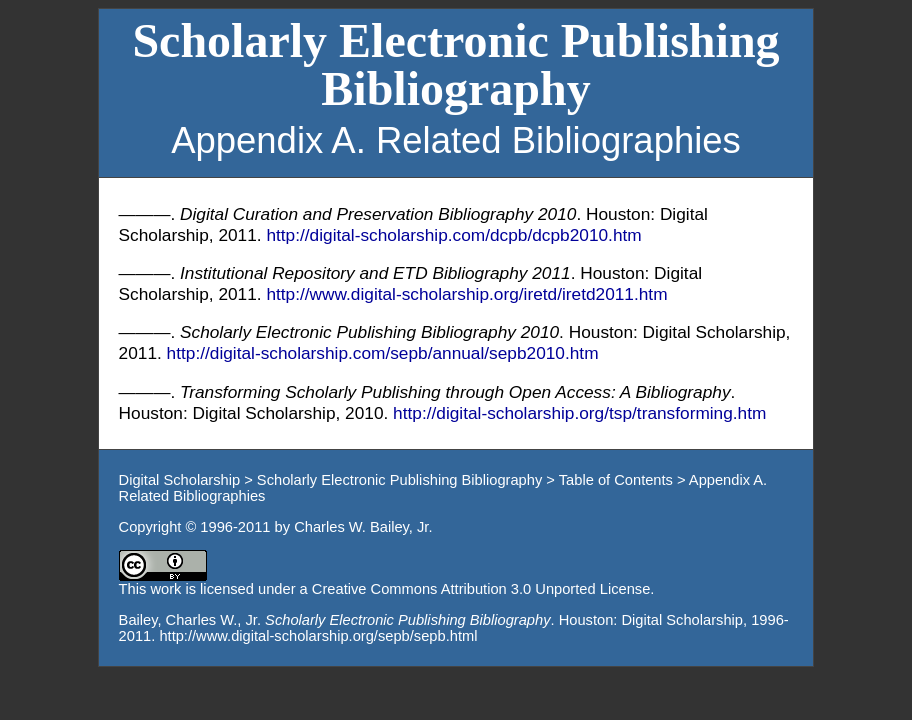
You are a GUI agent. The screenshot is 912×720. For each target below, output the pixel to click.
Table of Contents (616, 480)
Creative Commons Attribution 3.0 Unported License (481, 589)
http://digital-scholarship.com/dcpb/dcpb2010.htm (453, 235)
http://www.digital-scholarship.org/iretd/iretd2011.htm (466, 294)
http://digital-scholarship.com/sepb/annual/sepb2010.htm (383, 353)
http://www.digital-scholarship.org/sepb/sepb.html (318, 636)
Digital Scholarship (180, 480)
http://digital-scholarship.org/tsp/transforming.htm (579, 413)
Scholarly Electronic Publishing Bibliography (399, 480)
